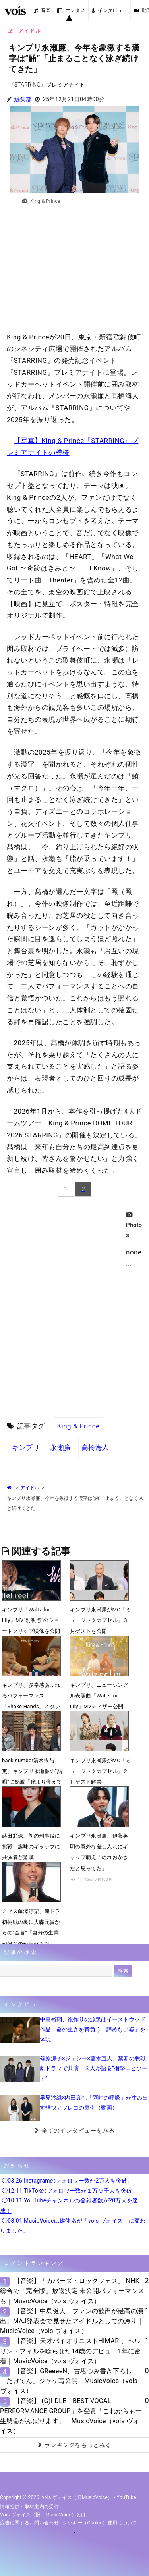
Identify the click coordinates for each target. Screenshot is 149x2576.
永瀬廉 (60, 1447)
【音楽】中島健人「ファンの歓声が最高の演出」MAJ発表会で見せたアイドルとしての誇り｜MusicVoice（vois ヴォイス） (71, 2321)
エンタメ (71, 10)
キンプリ (26, 1447)
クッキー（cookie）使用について (100, 2523)
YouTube (126, 2497)
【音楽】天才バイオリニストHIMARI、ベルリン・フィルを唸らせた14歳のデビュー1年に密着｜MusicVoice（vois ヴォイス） (70, 2350)
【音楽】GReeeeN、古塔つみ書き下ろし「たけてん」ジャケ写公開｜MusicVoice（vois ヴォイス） (68, 2381)
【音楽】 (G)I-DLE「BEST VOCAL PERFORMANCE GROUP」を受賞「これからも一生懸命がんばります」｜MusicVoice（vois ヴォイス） (71, 2416)
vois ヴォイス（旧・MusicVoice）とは (43, 2515)
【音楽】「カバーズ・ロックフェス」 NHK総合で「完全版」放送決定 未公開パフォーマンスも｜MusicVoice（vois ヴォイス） (72, 2290)
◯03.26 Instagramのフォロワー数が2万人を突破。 (67, 2180)
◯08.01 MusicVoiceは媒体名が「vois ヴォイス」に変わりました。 (73, 2226)
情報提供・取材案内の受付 (29, 2506)
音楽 (42, 10)
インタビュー (109, 10)
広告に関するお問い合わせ (29, 2523)
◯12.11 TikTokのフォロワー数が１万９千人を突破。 (70, 2190)
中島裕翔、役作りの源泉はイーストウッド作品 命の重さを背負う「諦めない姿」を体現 (92, 2029)
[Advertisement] (74, 272)
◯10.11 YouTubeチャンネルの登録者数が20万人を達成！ (69, 2205)
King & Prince (78, 1426)
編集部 (22, 99)
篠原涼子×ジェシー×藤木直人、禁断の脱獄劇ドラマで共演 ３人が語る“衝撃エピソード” (93, 2068)
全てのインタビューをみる (74, 2130)
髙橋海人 (95, 1447)
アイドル (29, 1488)
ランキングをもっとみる (75, 2445)
